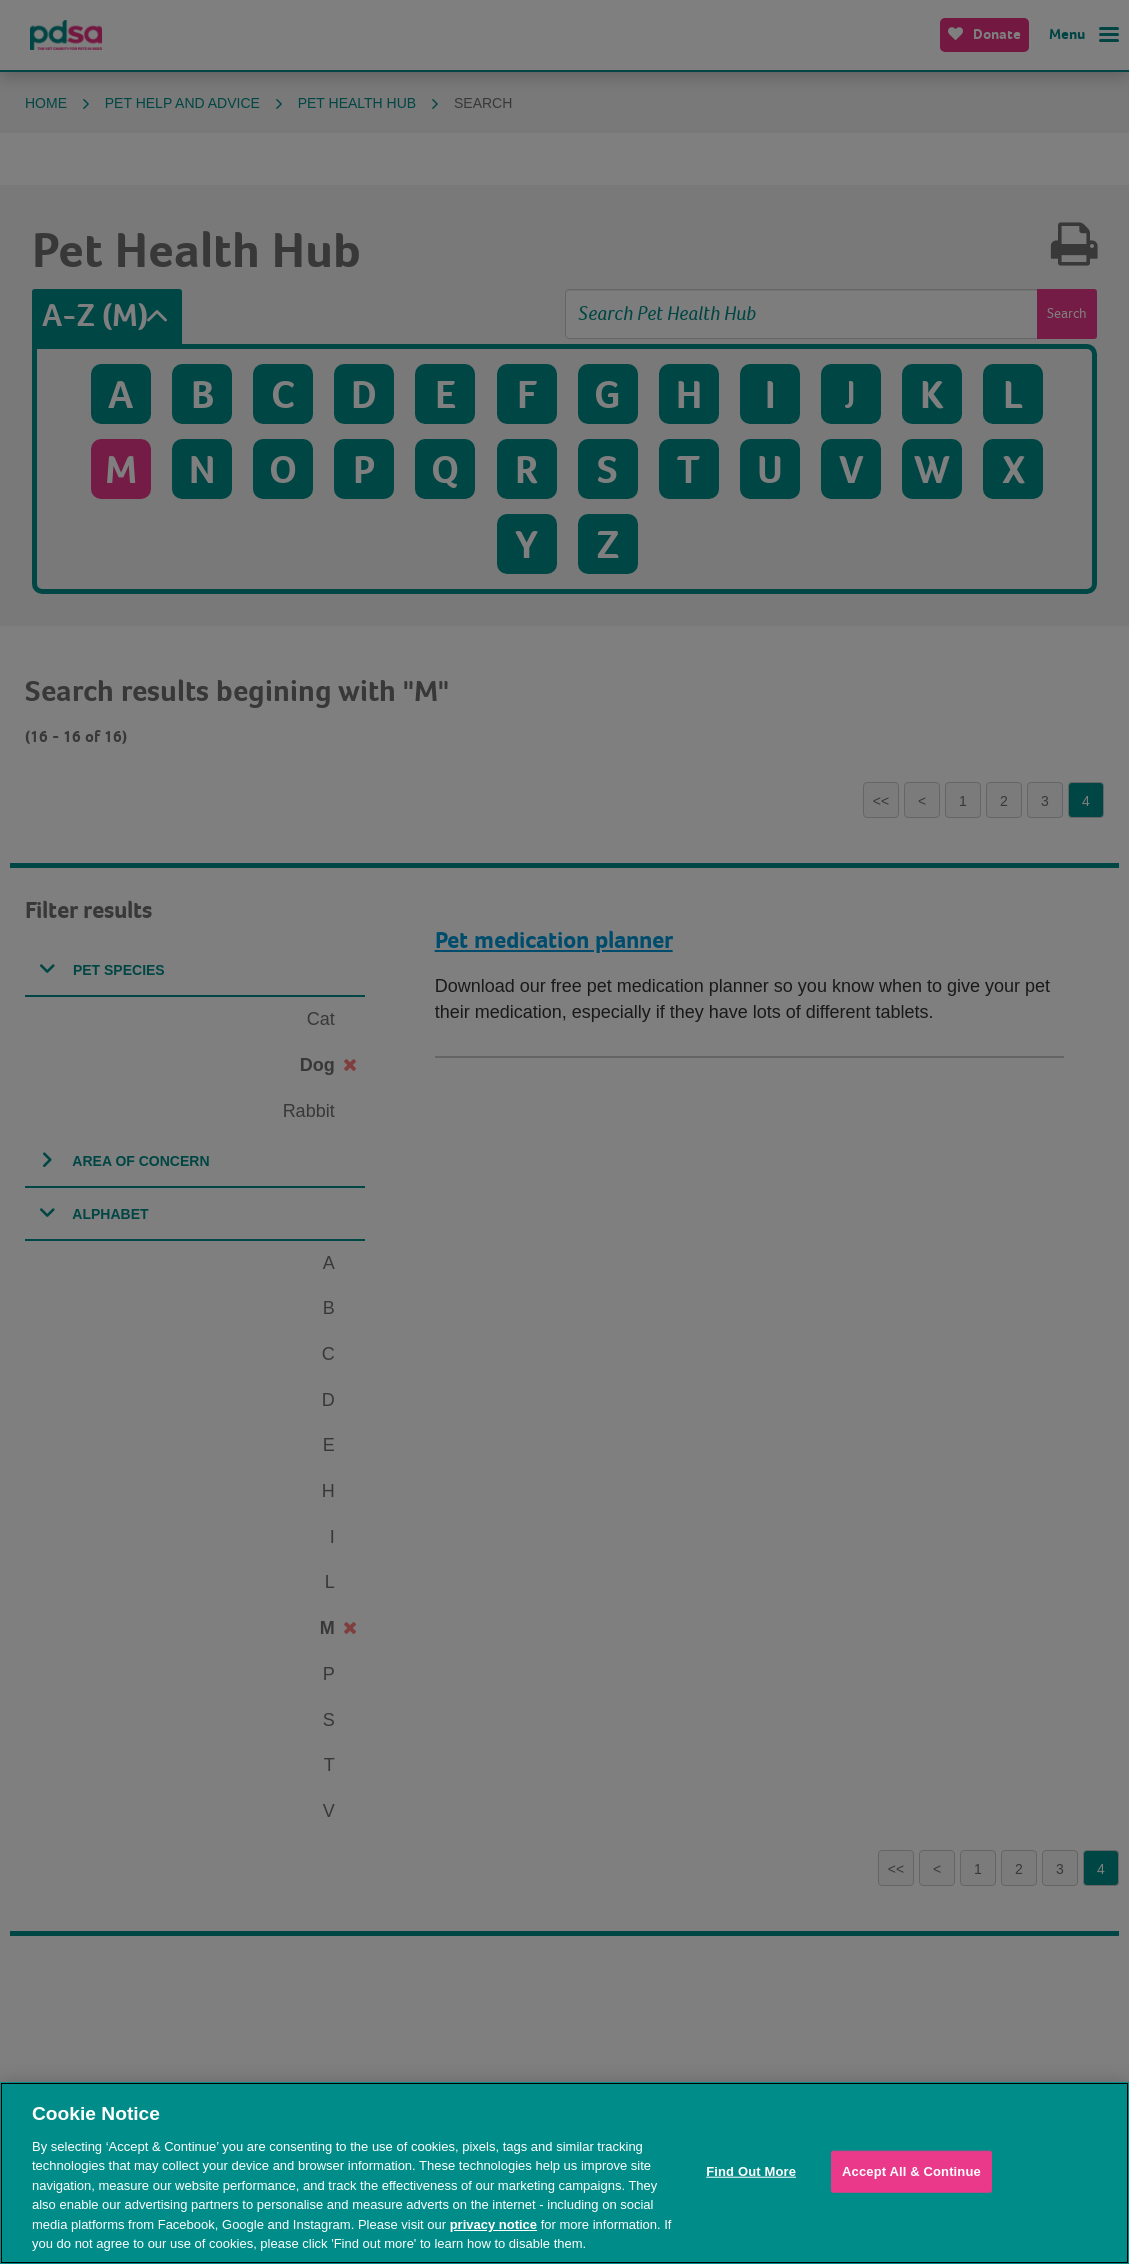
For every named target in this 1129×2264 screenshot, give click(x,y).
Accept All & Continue (911, 2171)
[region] (564, 2173)
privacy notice (493, 2224)
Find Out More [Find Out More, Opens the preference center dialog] (751, 2171)
